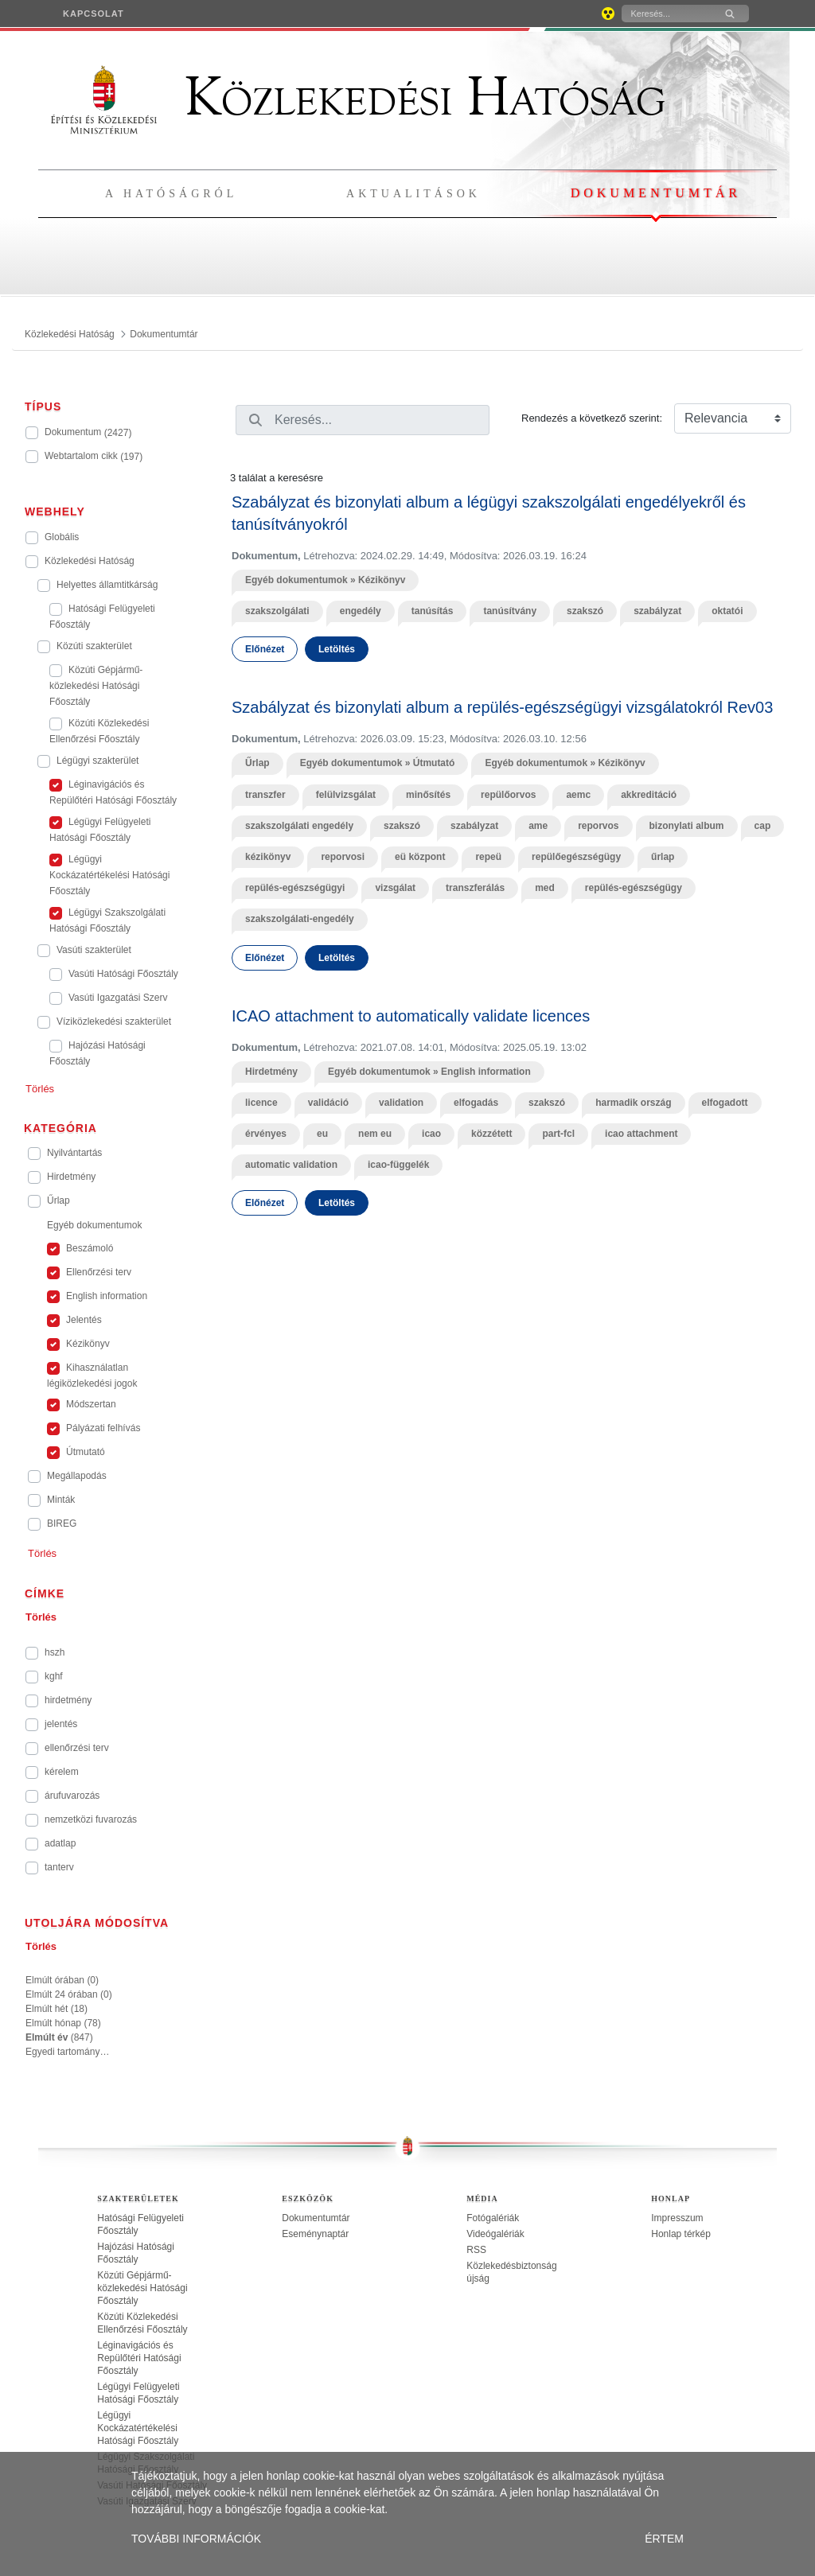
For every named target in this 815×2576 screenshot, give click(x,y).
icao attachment (641, 1133)
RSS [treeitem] (476, 2249)
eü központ (420, 856)
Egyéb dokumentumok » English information (429, 1071)
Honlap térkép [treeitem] (681, 2233)
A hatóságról (171, 194)
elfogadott (725, 1102)
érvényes (266, 1133)
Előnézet (264, 649)
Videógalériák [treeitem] (495, 2233)
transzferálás (475, 887)
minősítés (428, 794)
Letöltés (336, 649)
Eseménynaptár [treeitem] (315, 2233)
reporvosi (343, 856)
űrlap (662, 856)
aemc (578, 794)
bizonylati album (686, 825)
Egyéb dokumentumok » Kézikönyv (325, 580)
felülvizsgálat (346, 794)
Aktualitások (413, 194)
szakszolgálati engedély (299, 825)
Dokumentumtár (656, 193)
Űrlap (257, 763)
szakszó (585, 611)
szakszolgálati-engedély (299, 918)
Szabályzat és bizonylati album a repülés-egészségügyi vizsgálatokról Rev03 (502, 707)
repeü (488, 856)
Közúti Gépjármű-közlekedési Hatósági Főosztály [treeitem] (142, 2288)
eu (322, 1133)
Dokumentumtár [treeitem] (315, 2218)
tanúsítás (432, 611)
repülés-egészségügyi (295, 887)
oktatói (727, 611)
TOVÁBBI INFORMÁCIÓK (196, 2538)
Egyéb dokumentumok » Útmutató (377, 763)
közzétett (491, 1133)
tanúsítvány (509, 611)
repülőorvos (508, 794)
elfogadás (476, 1102)
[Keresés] (667, 13)
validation (401, 1102)
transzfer (265, 794)
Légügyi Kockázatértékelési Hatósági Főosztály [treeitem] (137, 2428)
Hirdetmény (271, 1071)
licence (261, 1102)
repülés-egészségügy (633, 887)
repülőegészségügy (576, 856)
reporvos (598, 825)
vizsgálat (395, 887)
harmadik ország (633, 1102)
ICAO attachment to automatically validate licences (411, 1016)
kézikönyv (268, 856)
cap (763, 825)
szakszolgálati (277, 611)
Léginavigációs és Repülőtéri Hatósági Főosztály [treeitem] (139, 2358)
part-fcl (558, 1133)
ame (538, 825)
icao (431, 1133)
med (545, 887)
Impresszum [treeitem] (677, 2218)
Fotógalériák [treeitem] (492, 2218)
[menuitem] (93, 13)
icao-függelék (398, 1164)
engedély (360, 611)
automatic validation (291, 1164)
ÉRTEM (664, 2538)
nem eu (375, 1133)
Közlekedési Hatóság (358, 97)
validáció (328, 1102)
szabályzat (657, 611)
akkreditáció (649, 794)
